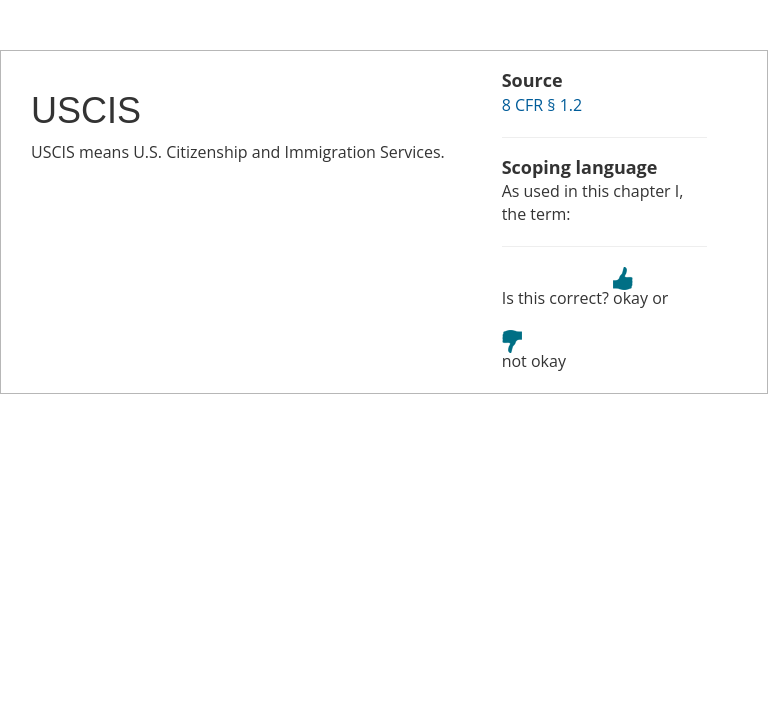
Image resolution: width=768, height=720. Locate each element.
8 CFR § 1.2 (542, 105)
